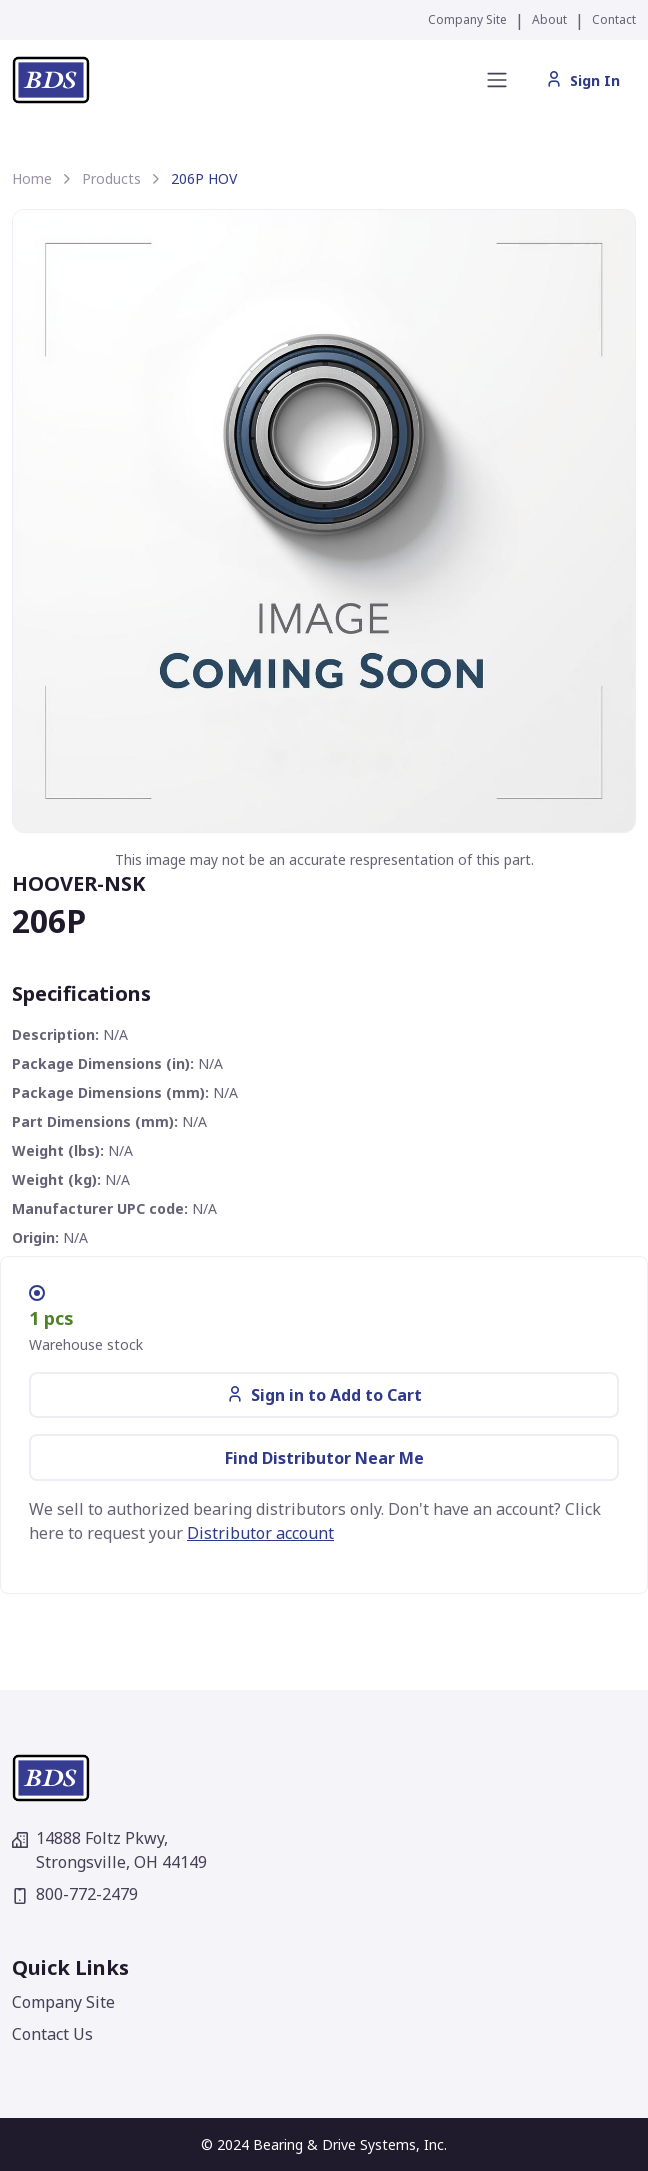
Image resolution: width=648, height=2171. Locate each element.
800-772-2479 (75, 1894)
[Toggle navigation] (497, 80)
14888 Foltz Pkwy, (109, 1850)
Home (32, 178)
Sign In (583, 80)
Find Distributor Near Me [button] (324, 1458)
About (549, 19)
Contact (614, 19)
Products (111, 178)
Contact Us (52, 2034)
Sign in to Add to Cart (324, 1395)
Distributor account (260, 1533)
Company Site (467, 19)
